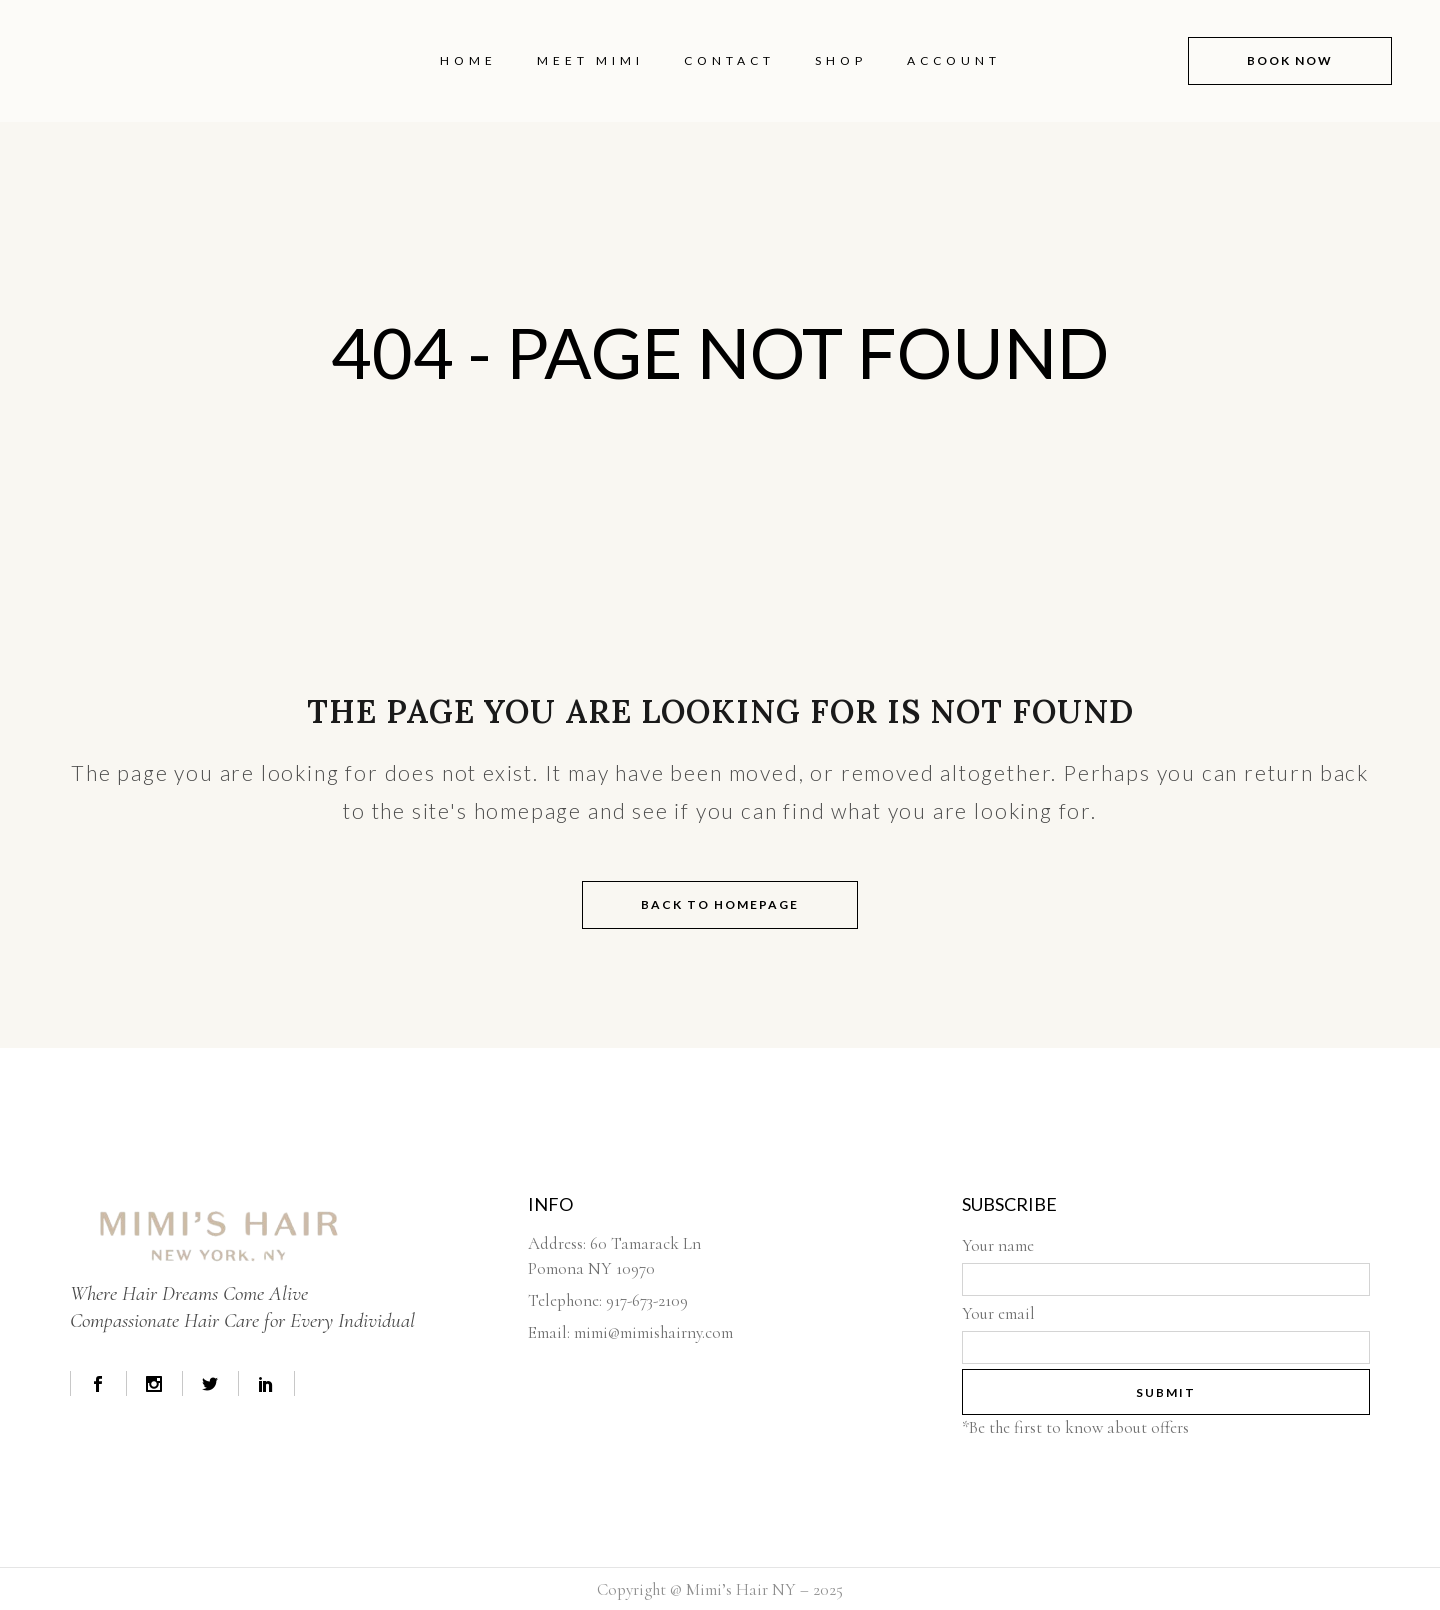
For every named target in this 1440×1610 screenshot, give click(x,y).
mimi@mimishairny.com (653, 1332)
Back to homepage (720, 904)
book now (1276, 60)
